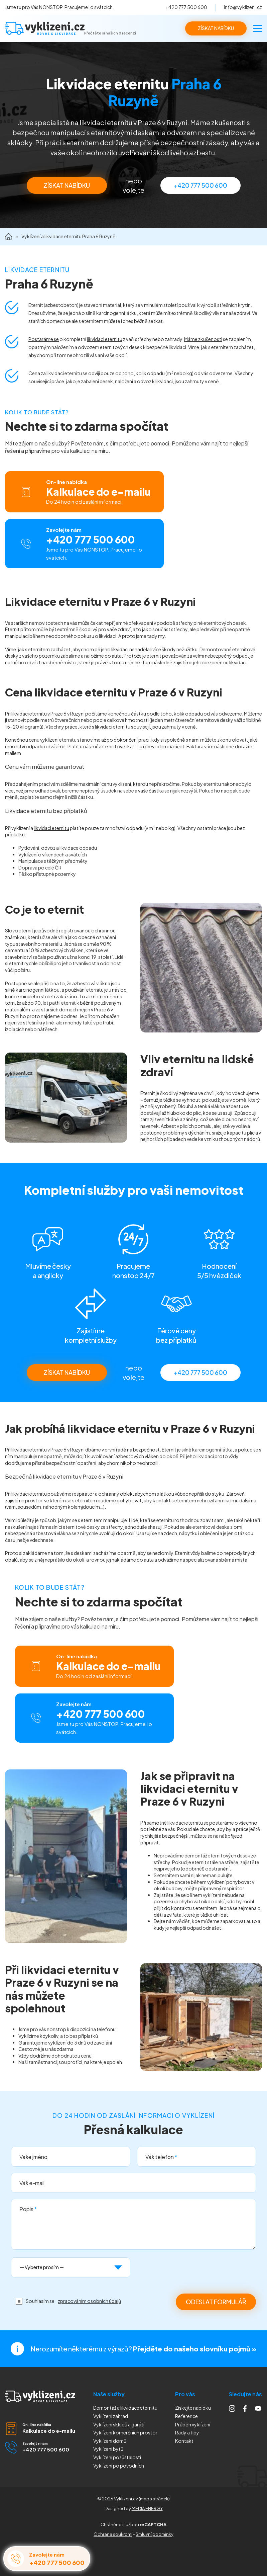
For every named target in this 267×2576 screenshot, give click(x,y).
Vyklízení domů (109, 2441)
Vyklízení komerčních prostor (125, 2432)
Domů (8, 236)
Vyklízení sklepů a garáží (118, 2424)
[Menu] (257, 28)
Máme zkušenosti (203, 339)
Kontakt (184, 2441)
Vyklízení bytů (108, 2449)
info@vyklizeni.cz (243, 7)
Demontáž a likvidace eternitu (125, 2408)
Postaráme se (43, 339)
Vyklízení (118, 2466)
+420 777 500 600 (186, 7)
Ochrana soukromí (113, 2534)
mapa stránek (154, 2498)
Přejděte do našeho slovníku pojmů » (194, 2348)
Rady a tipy (187, 2432)
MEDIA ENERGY (147, 2508)
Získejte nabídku (193, 2408)
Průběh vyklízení (192, 2424)
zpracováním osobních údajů (89, 2301)
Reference (186, 2416)
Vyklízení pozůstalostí (117, 2457)
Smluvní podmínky (154, 2534)
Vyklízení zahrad (110, 2416)
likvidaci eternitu (104, 339)
